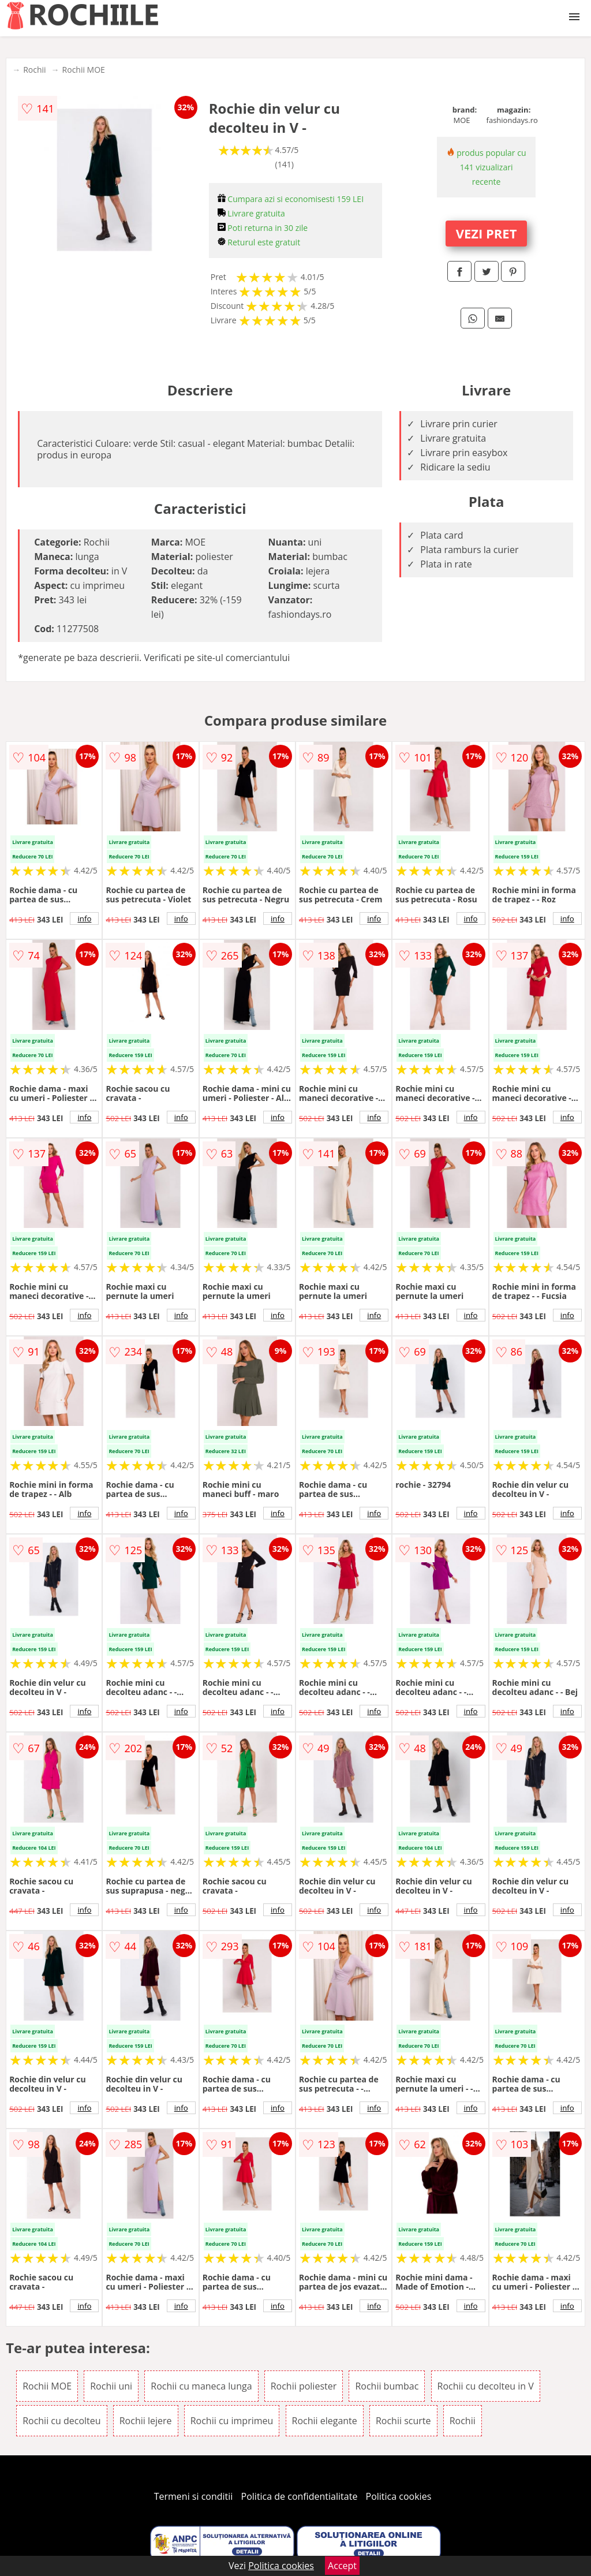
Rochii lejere (145, 2420)
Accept (342, 2565)
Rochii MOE (83, 69)
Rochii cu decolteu (61, 2420)
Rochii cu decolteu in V (485, 2386)
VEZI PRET (486, 233)
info (84, 918)
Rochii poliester (304, 2386)
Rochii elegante (324, 2420)
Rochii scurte (403, 2420)
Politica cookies (399, 2496)
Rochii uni (111, 2386)
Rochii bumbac (386, 2386)
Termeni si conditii (193, 2496)
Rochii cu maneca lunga (201, 2386)
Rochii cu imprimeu (232, 2420)
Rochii (34, 69)
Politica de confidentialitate (299, 2496)
